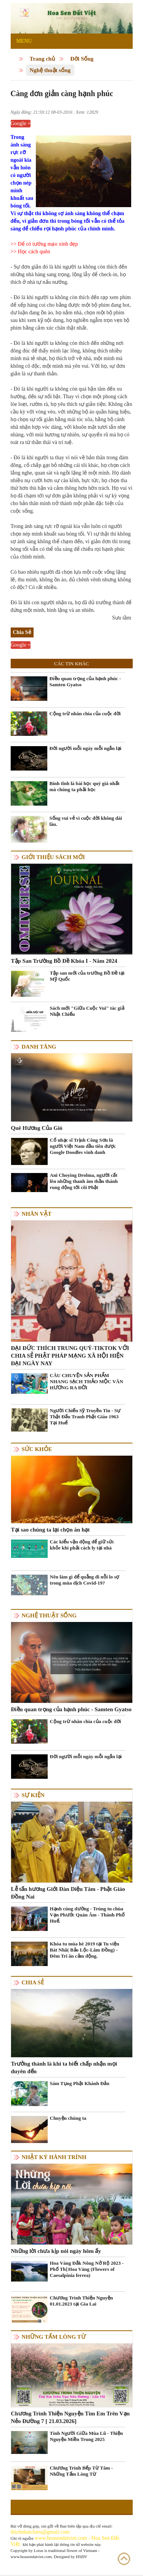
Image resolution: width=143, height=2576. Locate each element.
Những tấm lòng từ (54, 2337)
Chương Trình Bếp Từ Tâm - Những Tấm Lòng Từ (81, 2471)
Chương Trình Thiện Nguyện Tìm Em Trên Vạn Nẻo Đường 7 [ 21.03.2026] (70, 2417)
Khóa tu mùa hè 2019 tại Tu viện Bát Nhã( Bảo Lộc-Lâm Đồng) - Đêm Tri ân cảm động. (84, 1950)
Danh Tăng (39, 1047)
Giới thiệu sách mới (53, 857)
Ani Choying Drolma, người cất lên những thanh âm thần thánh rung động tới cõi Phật (84, 1181)
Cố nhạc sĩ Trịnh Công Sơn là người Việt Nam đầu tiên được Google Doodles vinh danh (83, 1146)
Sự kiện (33, 1795)
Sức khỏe (37, 1449)
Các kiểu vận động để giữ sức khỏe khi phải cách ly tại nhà (82, 1545)
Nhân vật (36, 1214)
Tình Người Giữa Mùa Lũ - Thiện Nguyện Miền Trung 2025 (86, 2436)
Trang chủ (42, 59)
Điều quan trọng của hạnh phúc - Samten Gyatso (85, 681)
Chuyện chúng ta (68, 2118)
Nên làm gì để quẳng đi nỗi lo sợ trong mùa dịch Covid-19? (84, 1580)
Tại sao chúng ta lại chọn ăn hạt (50, 1530)
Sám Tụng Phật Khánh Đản (79, 2083)
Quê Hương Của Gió (37, 1128)
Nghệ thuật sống (50, 70)
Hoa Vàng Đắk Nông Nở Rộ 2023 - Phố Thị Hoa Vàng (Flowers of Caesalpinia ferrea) (87, 2269)
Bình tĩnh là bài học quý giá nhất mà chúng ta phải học (85, 786)
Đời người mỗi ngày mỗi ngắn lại (86, 748)
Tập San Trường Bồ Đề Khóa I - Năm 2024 (64, 961)
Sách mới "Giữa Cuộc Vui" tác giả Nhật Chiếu (87, 1011)
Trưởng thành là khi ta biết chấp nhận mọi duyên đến (64, 2067)
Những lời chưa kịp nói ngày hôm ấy (56, 2251)
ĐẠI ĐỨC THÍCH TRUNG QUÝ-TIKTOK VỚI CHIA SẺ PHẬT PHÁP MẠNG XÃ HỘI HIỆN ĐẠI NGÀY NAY (70, 1355)
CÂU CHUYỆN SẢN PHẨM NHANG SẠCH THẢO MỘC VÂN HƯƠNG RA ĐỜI (86, 1381)
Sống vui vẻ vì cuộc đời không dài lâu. (86, 821)
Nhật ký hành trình (54, 2157)
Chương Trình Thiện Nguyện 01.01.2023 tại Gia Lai (81, 2301)
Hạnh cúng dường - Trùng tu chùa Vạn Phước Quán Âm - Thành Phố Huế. (87, 1915)
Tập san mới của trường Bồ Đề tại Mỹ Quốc (87, 976)
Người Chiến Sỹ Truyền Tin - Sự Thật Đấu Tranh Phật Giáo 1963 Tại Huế (85, 1417)
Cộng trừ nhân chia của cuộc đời (85, 713)
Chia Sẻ (33, 1982)
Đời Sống (81, 59)
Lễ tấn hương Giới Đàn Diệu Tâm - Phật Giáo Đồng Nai (68, 1893)
